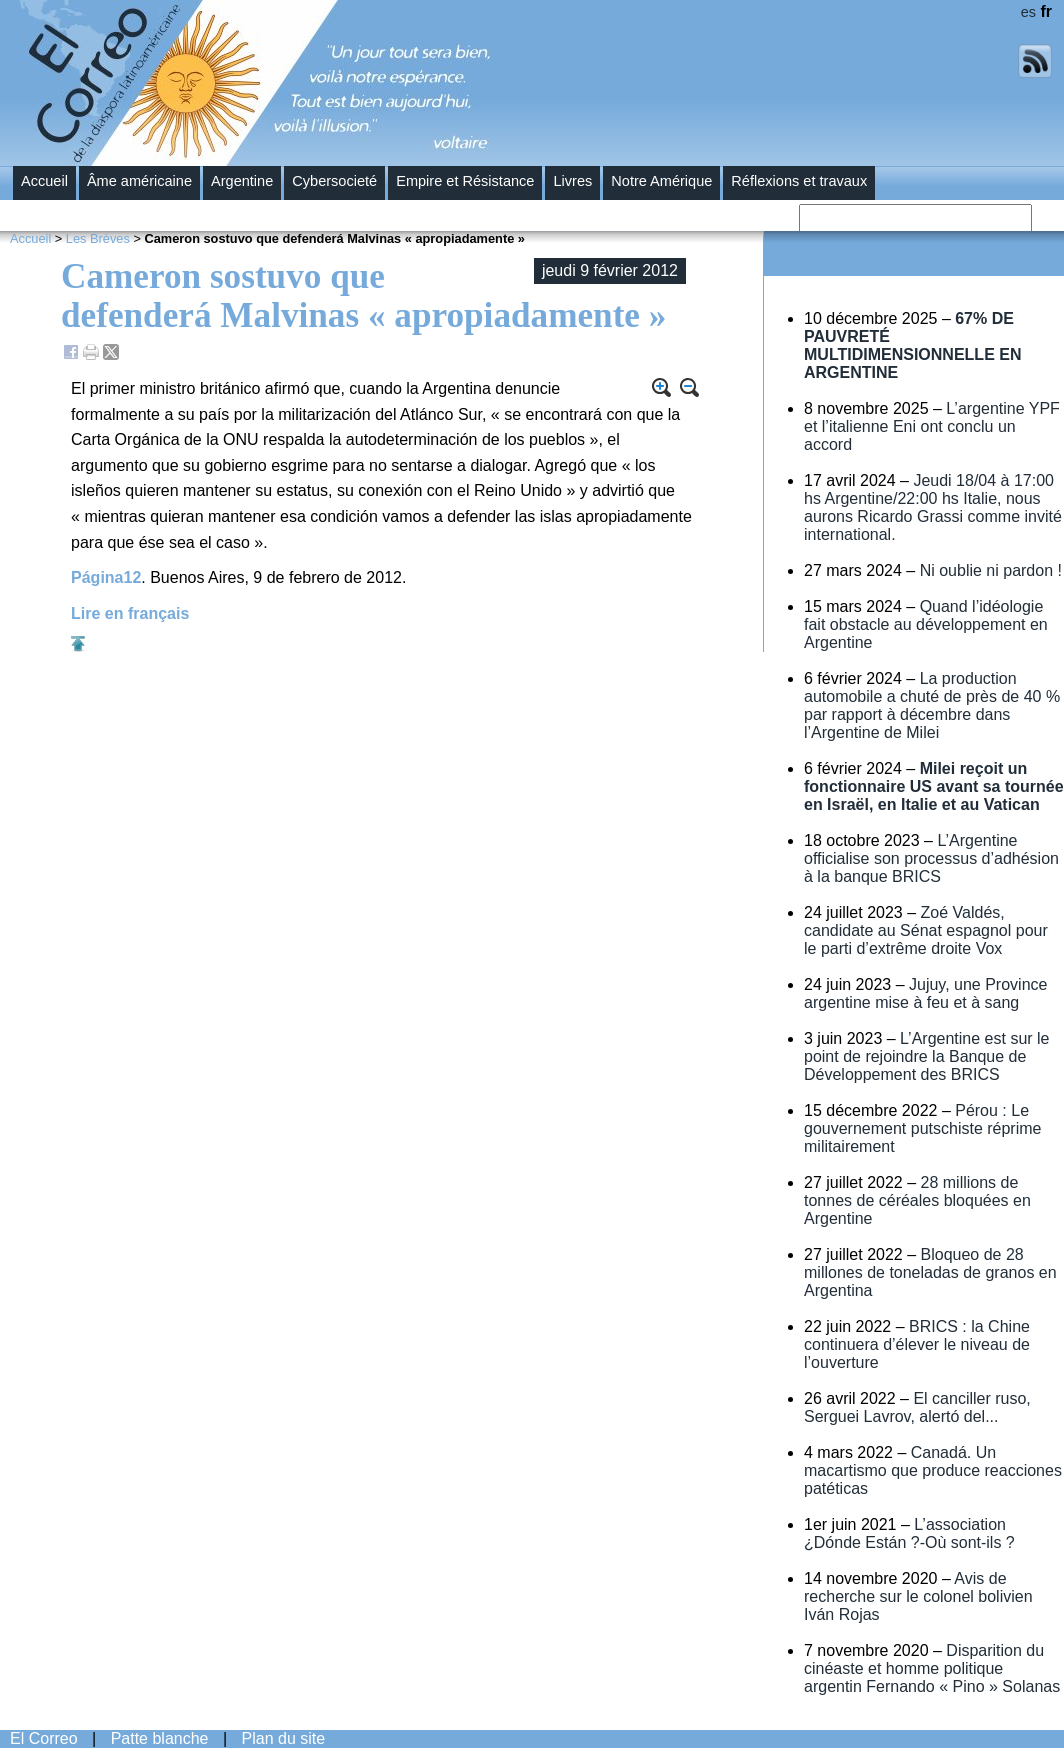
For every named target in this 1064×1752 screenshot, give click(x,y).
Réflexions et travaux (799, 181)
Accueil (44, 181)
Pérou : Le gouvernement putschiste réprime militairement (922, 1128)
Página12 (106, 577)
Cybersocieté (334, 181)
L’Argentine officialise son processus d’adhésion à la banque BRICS (931, 858)
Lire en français (130, 613)
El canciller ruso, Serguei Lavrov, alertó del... (917, 1407)
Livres (572, 181)
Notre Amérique (661, 181)
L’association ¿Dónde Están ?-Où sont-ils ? (909, 1533)
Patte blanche (160, 1738)
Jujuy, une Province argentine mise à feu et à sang (925, 993)
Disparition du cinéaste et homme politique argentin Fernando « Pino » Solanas (932, 1668)
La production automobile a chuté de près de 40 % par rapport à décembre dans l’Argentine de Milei (932, 705)
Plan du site (284, 1738)
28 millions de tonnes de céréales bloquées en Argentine (917, 1200)
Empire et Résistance (465, 181)
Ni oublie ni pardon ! (991, 570)
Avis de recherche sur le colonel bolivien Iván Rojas (918, 1596)
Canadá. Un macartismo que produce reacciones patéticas (933, 1470)
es (1028, 12)
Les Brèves (98, 238)
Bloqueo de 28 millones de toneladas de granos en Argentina (930, 1272)
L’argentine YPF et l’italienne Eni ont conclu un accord (932, 426)
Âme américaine (139, 181)
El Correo (44, 1738)
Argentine (242, 181)
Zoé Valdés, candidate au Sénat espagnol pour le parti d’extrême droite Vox (926, 930)
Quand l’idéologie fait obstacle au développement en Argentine (926, 624)
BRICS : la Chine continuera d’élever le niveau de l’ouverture (917, 1344)
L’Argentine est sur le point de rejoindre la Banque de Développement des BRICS (927, 1056)
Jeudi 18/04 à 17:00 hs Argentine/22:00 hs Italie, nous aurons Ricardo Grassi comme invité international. (933, 507)
